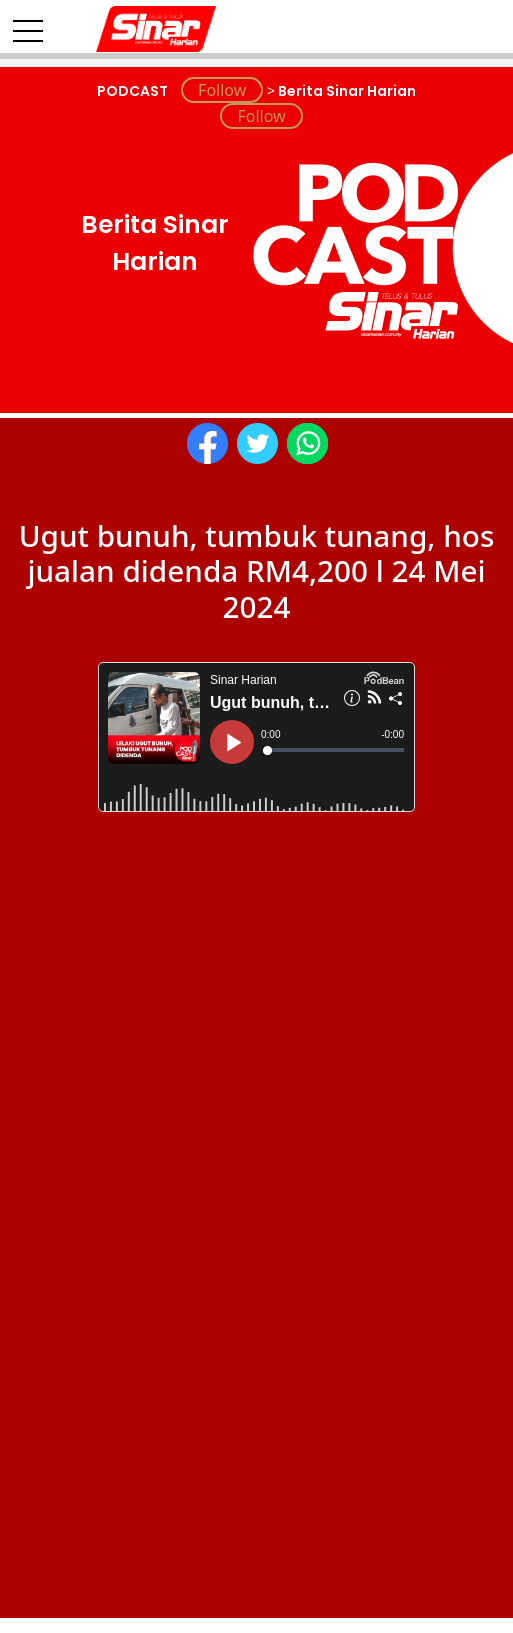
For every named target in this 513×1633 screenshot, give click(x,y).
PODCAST (134, 91)
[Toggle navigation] (28, 23)
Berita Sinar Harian (345, 91)
